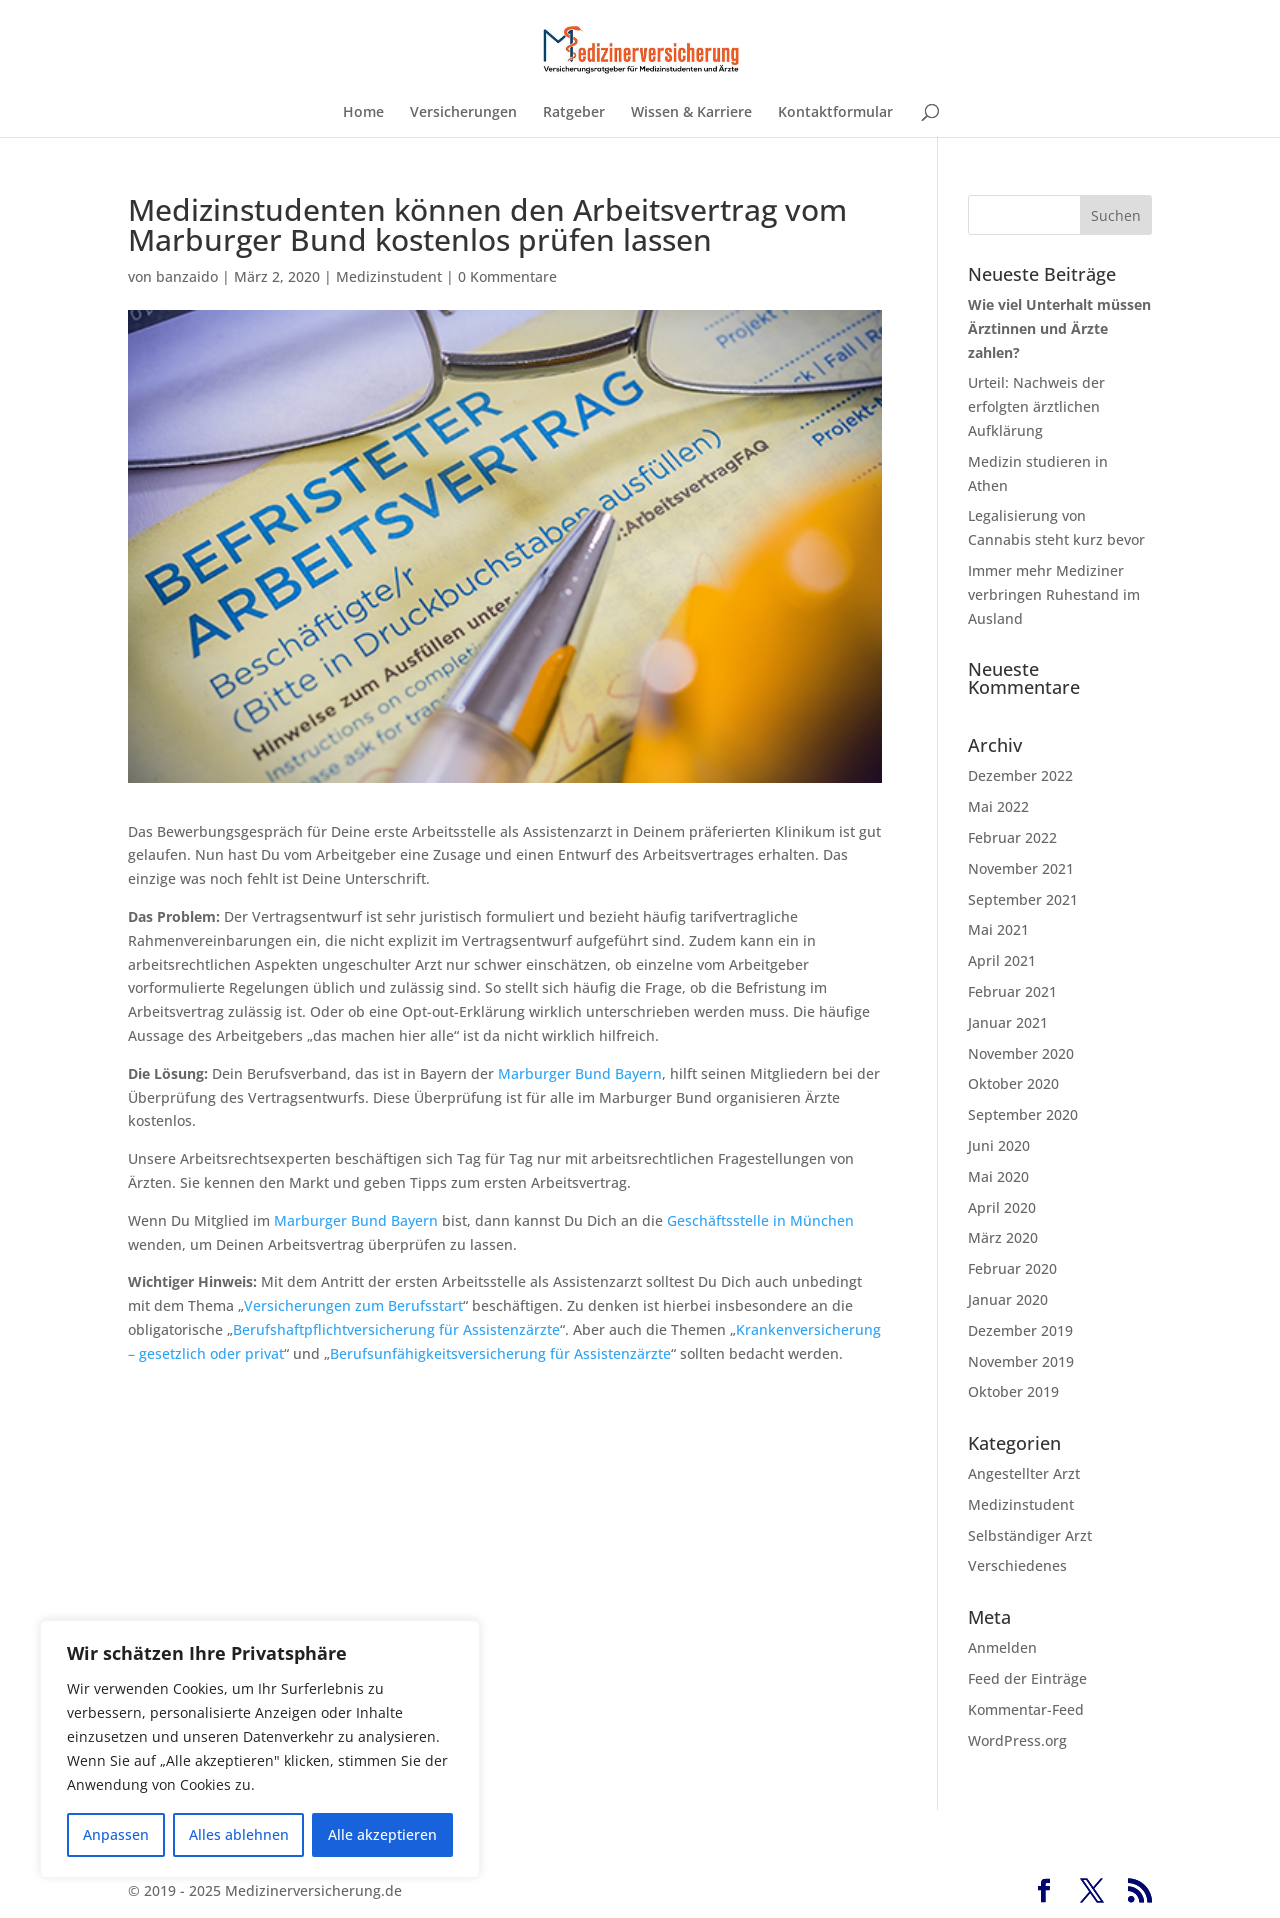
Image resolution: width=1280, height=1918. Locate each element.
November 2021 (1021, 868)
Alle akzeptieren (382, 1834)
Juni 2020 (999, 1145)
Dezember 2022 (1020, 775)
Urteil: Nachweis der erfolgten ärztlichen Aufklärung (1036, 406)
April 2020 (1002, 1207)
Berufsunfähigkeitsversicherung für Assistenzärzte (500, 1353)
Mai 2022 (998, 806)
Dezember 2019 (1020, 1330)
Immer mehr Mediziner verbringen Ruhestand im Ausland (1054, 594)
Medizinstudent (389, 276)
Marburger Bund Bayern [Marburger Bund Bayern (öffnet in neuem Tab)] (580, 1073)
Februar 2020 (1012, 1268)
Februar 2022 (1012, 837)
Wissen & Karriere (691, 113)
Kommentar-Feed (1026, 1709)
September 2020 (1023, 1114)
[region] (260, 1749)
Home (363, 113)
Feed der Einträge (1027, 1678)
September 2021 (1023, 899)
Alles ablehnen (239, 1834)
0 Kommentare (507, 276)
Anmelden (1002, 1647)
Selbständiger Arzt (1030, 1535)
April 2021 (1002, 960)
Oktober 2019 (1013, 1391)
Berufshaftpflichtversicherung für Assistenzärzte (396, 1329)
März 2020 (1003, 1237)
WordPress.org (1017, 1740)
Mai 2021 (998, 929)
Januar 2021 (1008, 1022)
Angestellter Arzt (1024, 1473)
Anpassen (116, 1834)
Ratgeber (574, 113)
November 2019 (1021, 1361)
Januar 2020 (1008, 1299)
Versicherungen (463, 113)
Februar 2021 (1012, 991)
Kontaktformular (835, 113)
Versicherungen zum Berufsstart (353, 1305)
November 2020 (1021, 1053)
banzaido (187, 276)
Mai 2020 (998, 1176)
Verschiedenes (1017, 1565)
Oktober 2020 (1013, 1083)
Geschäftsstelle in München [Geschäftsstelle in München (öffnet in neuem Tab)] (760, 1220)
